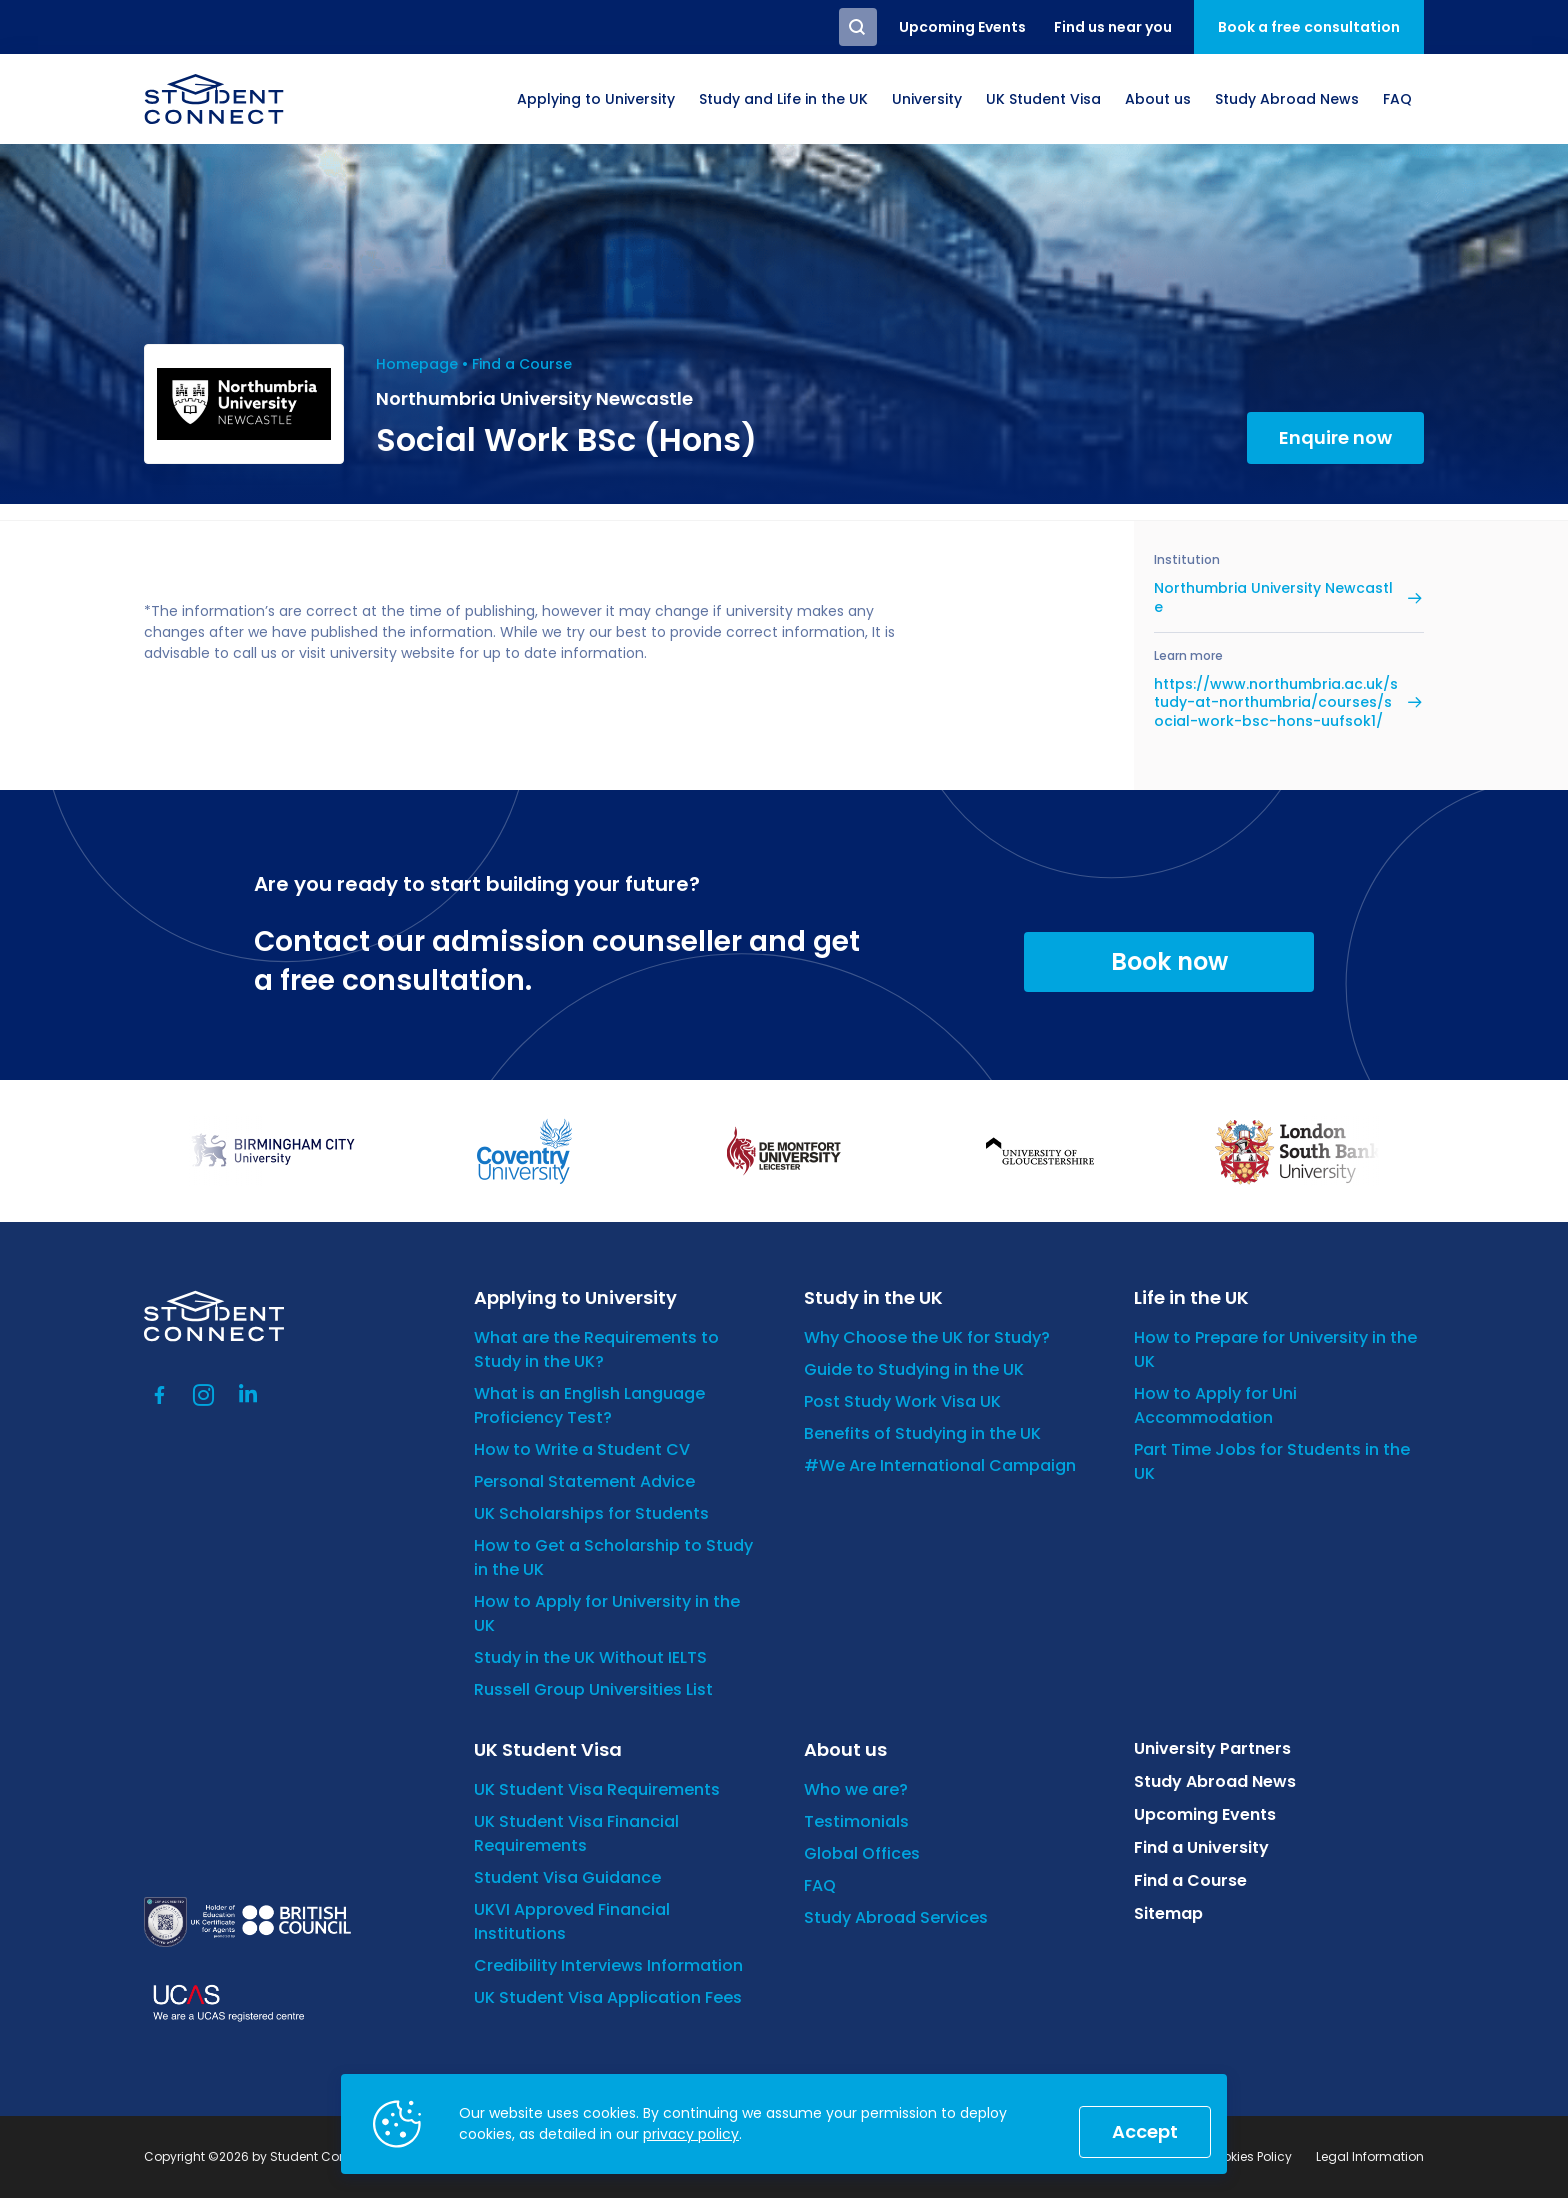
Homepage (417, 364)
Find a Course (522, 364)
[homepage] (214, 99)
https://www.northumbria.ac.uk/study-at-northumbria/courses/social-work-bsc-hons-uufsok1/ (1276, 702)
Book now (1169, 961)
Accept (1145, 2131)
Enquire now (1335, 437)
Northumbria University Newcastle (1273, 597)
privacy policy (691, 2134)
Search (858, 27)
